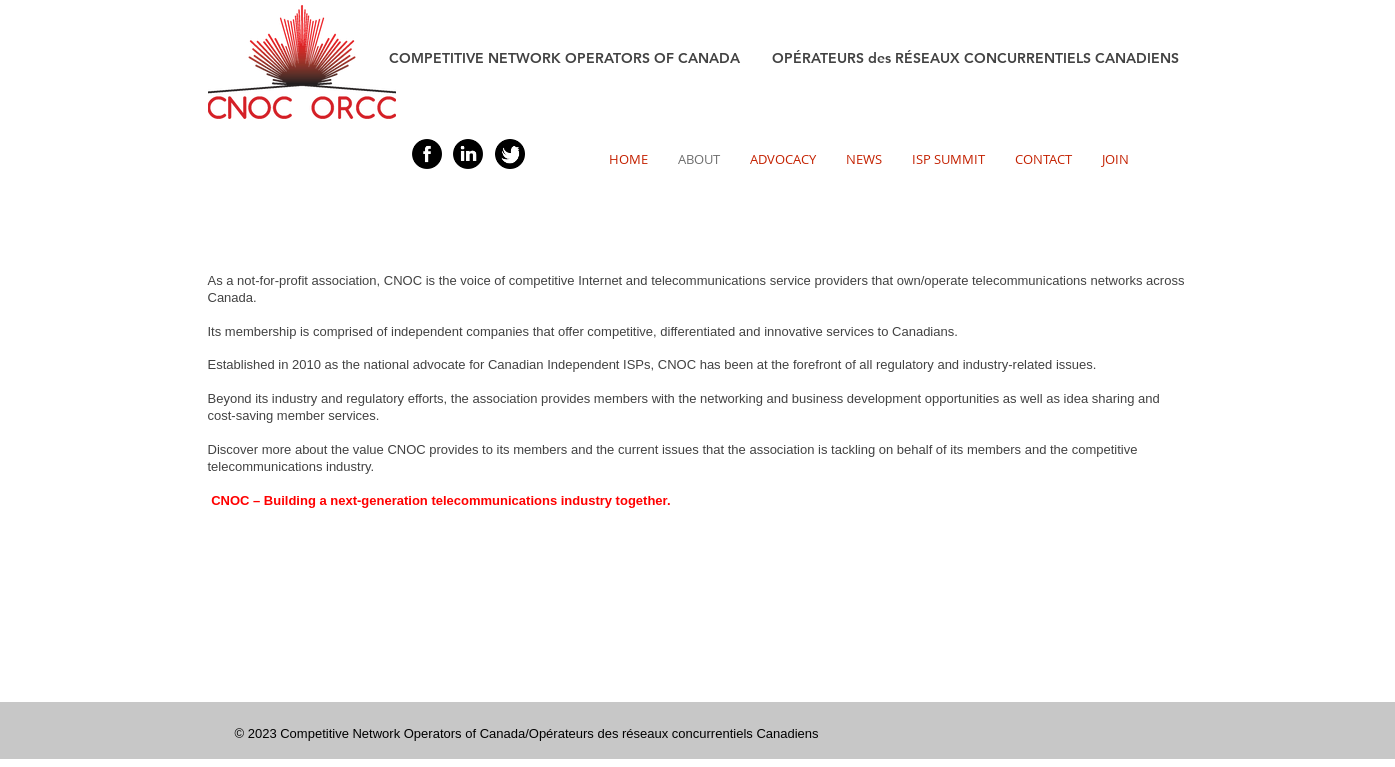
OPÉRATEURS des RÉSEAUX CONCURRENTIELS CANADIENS (975, 58)
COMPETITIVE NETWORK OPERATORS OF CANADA (580, 58)
